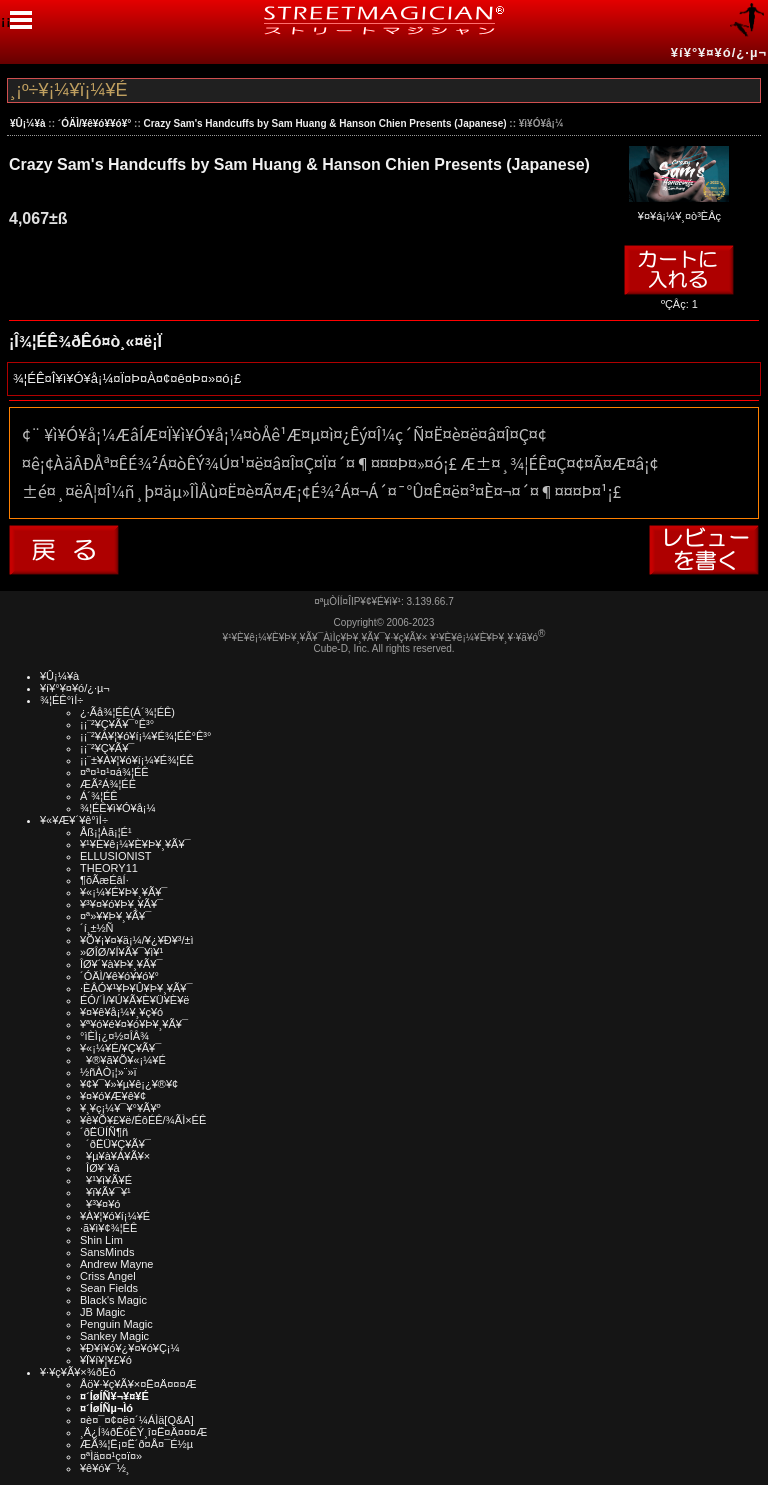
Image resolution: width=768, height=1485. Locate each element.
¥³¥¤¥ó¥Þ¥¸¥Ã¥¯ (121, 904)
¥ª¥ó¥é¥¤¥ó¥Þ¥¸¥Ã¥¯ (134, 1024)
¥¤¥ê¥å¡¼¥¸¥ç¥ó (121, 1012)
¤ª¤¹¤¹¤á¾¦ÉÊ (114, 772)
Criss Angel (108, 1276)
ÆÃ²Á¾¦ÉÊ (108, 784)
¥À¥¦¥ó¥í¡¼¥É (115, 1216)
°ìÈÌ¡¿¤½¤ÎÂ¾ (114, 1036)
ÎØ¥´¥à (100, 1168)
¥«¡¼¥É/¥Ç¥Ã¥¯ (120, 1048)
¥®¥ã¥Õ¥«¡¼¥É (123, 1060)
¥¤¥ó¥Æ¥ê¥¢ (113, 1096)
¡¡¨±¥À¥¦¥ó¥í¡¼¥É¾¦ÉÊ (137, 760)
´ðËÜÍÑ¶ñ (104, 1132)
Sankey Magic (114, 1336)
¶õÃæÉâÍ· (104, 880)
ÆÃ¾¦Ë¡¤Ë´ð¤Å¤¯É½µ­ (136, 1444)
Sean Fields (109, 1288)
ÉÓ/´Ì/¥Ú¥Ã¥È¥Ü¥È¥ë (134, 1000)
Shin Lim (101, 1240)
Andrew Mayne (116, 1264)
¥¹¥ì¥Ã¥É (106, 1180)
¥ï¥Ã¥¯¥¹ (105, 1192)
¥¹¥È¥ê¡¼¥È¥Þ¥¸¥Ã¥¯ (135, 844)
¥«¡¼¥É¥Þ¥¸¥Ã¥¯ (123, 892)
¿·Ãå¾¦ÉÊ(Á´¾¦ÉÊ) (127, 712)
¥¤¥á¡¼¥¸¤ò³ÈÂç (679, 209)
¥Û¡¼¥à (28, 123)
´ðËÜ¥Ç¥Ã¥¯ (115, 1144)
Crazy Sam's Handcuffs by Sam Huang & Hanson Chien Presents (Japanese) (325, 123)
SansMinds (107, 1252)
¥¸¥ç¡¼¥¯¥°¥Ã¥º (120, 1108)
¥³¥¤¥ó (100, 1204)
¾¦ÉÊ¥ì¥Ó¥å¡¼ (118, 808)
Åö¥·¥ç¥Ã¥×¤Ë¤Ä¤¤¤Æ (138, 1384)
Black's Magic (113, 1300)
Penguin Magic (116, 1324)
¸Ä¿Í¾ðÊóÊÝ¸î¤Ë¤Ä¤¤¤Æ (143, 1432)
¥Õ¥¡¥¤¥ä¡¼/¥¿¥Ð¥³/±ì (137, 940)
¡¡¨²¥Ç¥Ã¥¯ (107, 748)
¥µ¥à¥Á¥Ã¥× (115, 1156)
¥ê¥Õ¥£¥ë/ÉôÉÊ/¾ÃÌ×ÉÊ (143, 1120)
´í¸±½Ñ (97, 928)
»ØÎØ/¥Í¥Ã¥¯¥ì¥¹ (121, 952)
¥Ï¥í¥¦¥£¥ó (106, 1360)
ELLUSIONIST (116, 856)
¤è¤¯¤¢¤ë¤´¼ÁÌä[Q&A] (137, 1420)
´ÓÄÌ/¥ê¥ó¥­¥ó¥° (94, 123)
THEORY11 (109, 868)
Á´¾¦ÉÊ (99, 796)
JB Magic (102, 1312)
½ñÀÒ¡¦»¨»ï (108, 1072)
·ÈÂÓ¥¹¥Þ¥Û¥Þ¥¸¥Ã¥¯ (136, 988)
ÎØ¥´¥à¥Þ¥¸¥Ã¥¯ (121, 964)
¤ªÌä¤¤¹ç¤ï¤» (111, 1456)
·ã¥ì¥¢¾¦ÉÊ (108, 1228)
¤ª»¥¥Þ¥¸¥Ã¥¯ (115, 916)
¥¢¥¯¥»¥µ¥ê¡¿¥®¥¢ (129, 1084)
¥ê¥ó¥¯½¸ (105, 1468)
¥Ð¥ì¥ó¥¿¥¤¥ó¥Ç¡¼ (130, 1348)
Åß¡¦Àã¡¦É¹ (106, 832)
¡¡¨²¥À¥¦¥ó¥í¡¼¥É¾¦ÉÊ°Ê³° (145, 736)
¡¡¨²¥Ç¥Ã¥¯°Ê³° (117, 724)
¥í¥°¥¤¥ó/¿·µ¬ (719, 52)
